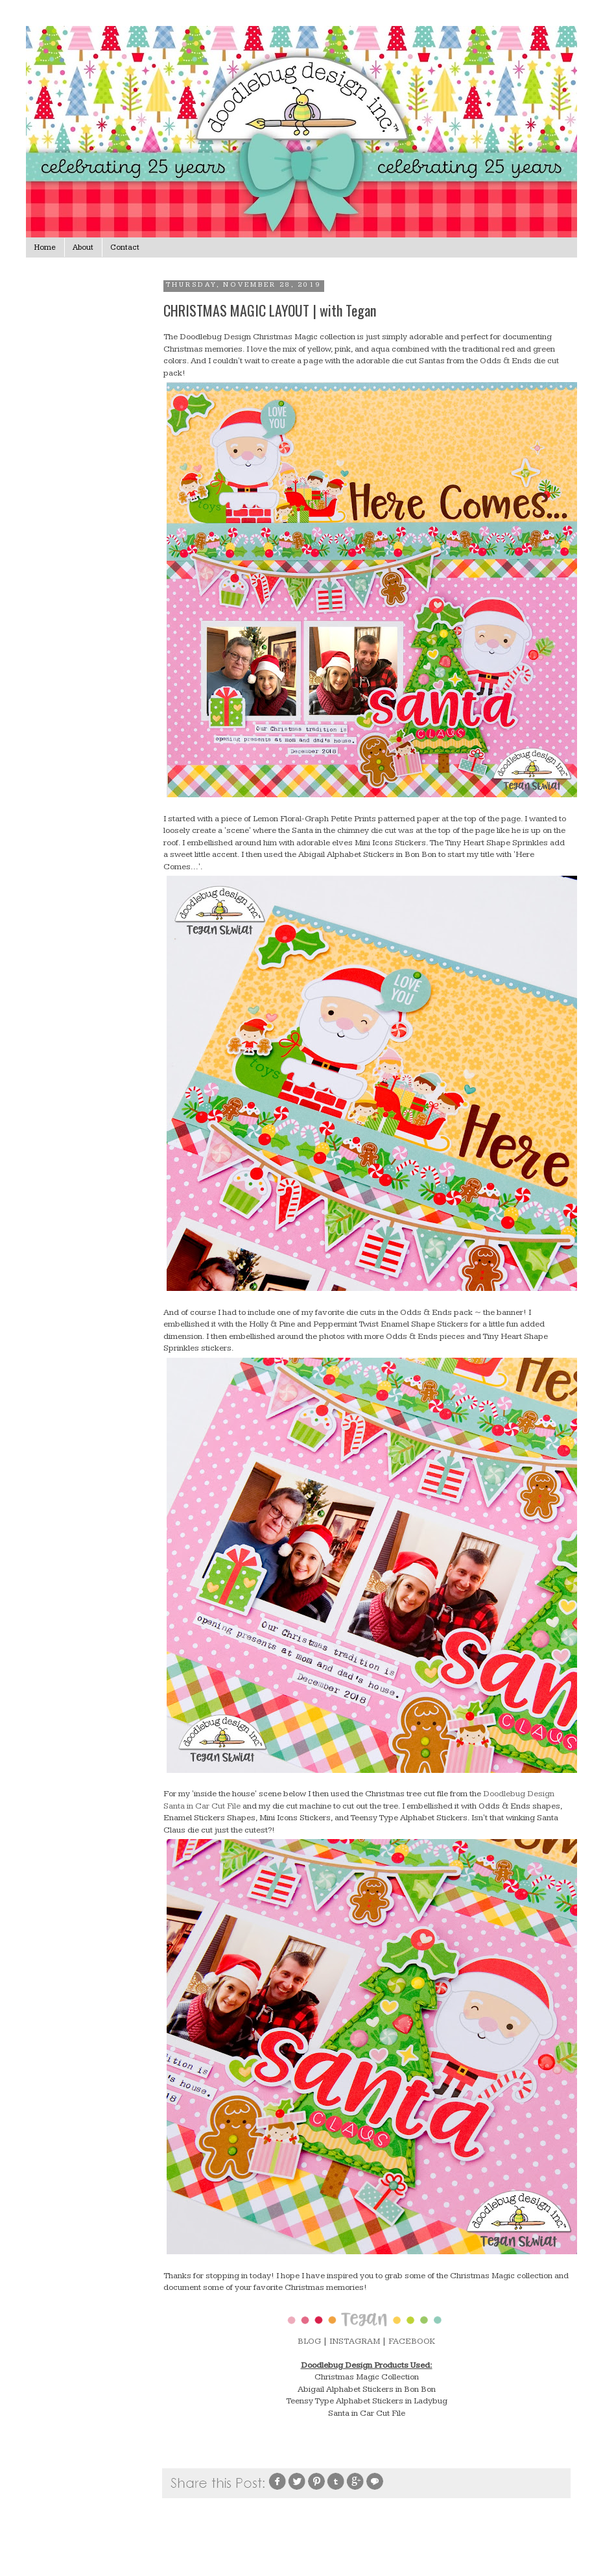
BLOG (309, 2341)
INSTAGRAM (354, 2341)
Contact (124, 247)
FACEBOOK (411, 2341)
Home (45, 247)
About (83, 247)
